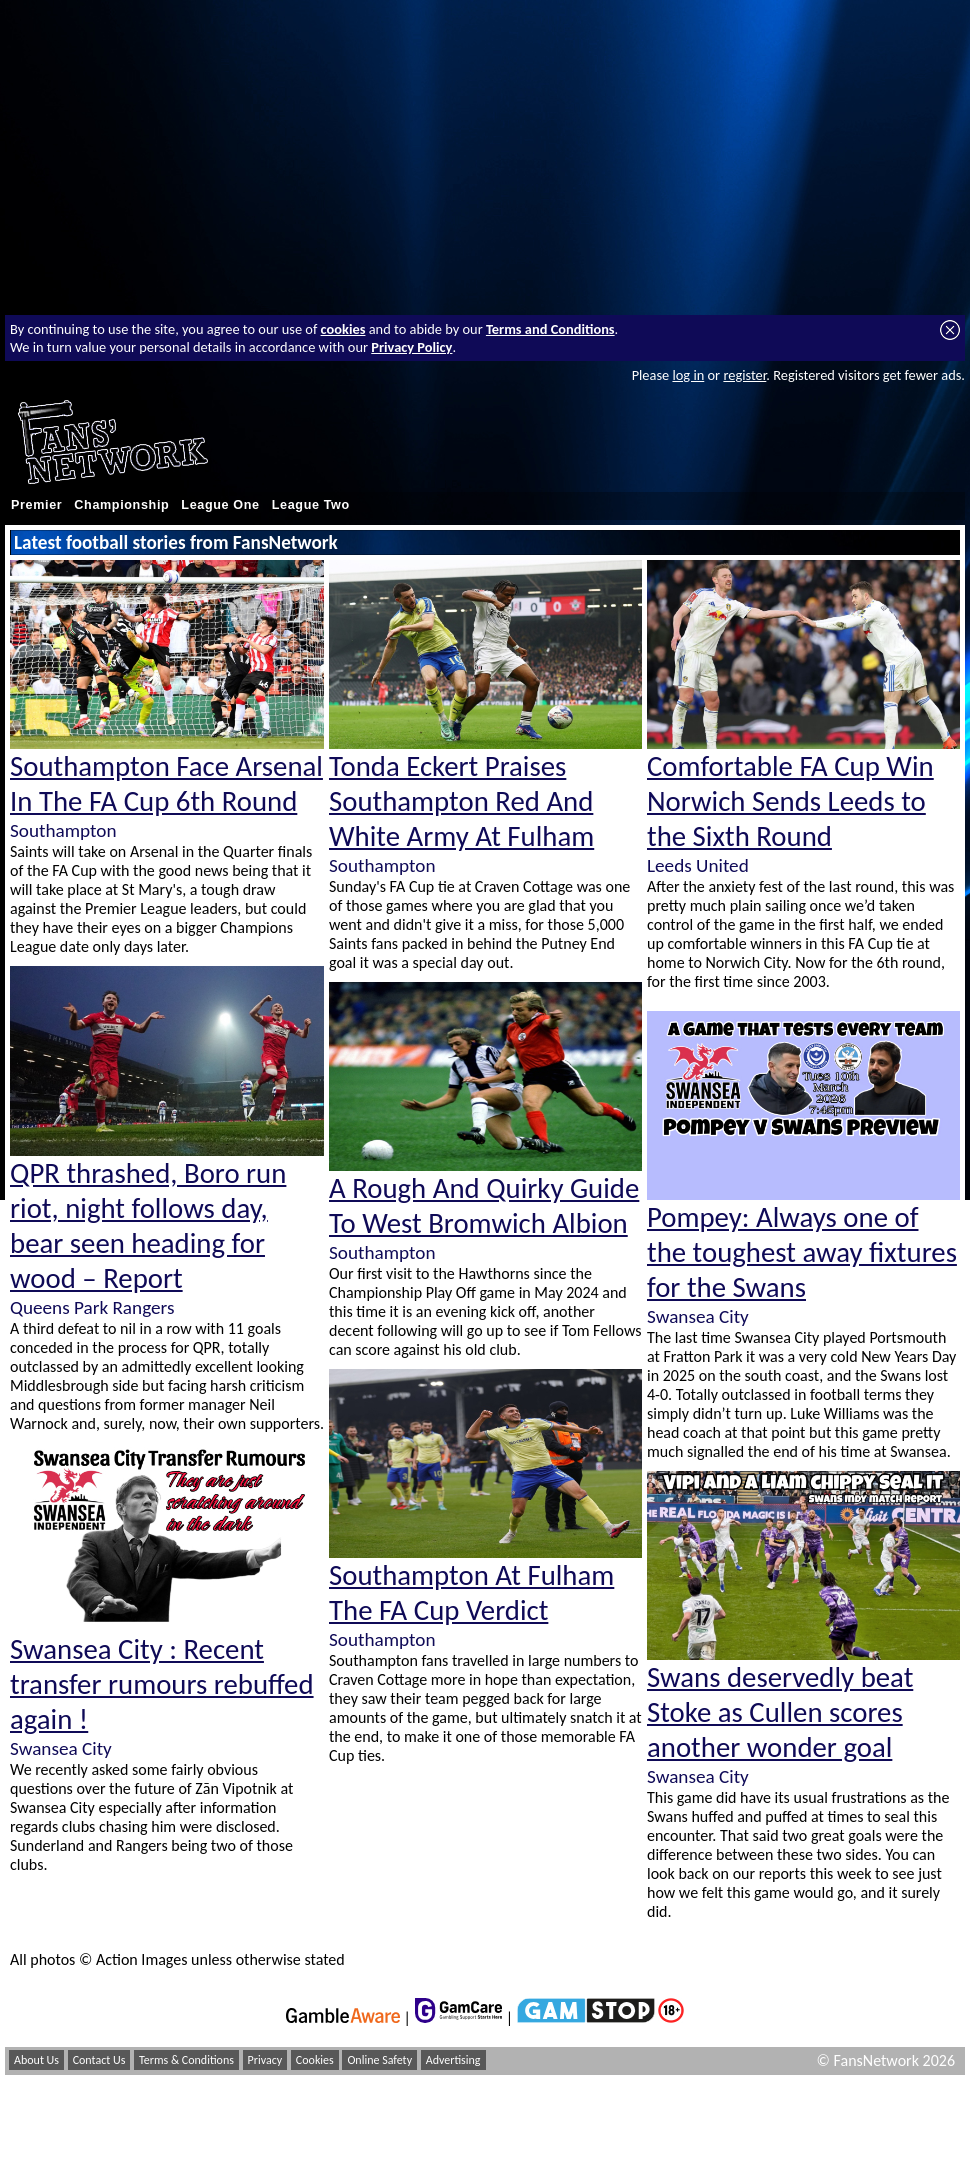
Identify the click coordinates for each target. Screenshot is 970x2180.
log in (688, 375)
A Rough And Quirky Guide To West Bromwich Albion (484, 1206)
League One (220, 505)
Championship (121, 505)
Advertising (453, 2060)
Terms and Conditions (550, 329)
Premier (36, 505)
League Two (311, 505)
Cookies (315, 2060)
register (744, 375)
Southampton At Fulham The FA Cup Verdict (471, 1593)
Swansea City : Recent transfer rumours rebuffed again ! (162, 1684)
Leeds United (698, 865)
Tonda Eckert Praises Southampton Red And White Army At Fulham (461, 801)
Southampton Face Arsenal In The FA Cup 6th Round (166, 784)
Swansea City (61, 1748)
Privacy (265, 2060)
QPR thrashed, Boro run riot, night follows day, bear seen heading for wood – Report (148, 1226)
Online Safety (379, 2060)
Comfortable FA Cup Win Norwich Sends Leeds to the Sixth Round (790, 801)
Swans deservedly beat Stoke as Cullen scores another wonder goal (780, 1712)
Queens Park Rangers (92, 1307)
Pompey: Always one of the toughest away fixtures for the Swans (802, 1252)
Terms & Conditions (186, 2060)
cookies (343, 329)
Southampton (63, 830)
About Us (36, 2060)
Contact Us (99, 2060)
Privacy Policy (411, 347)
